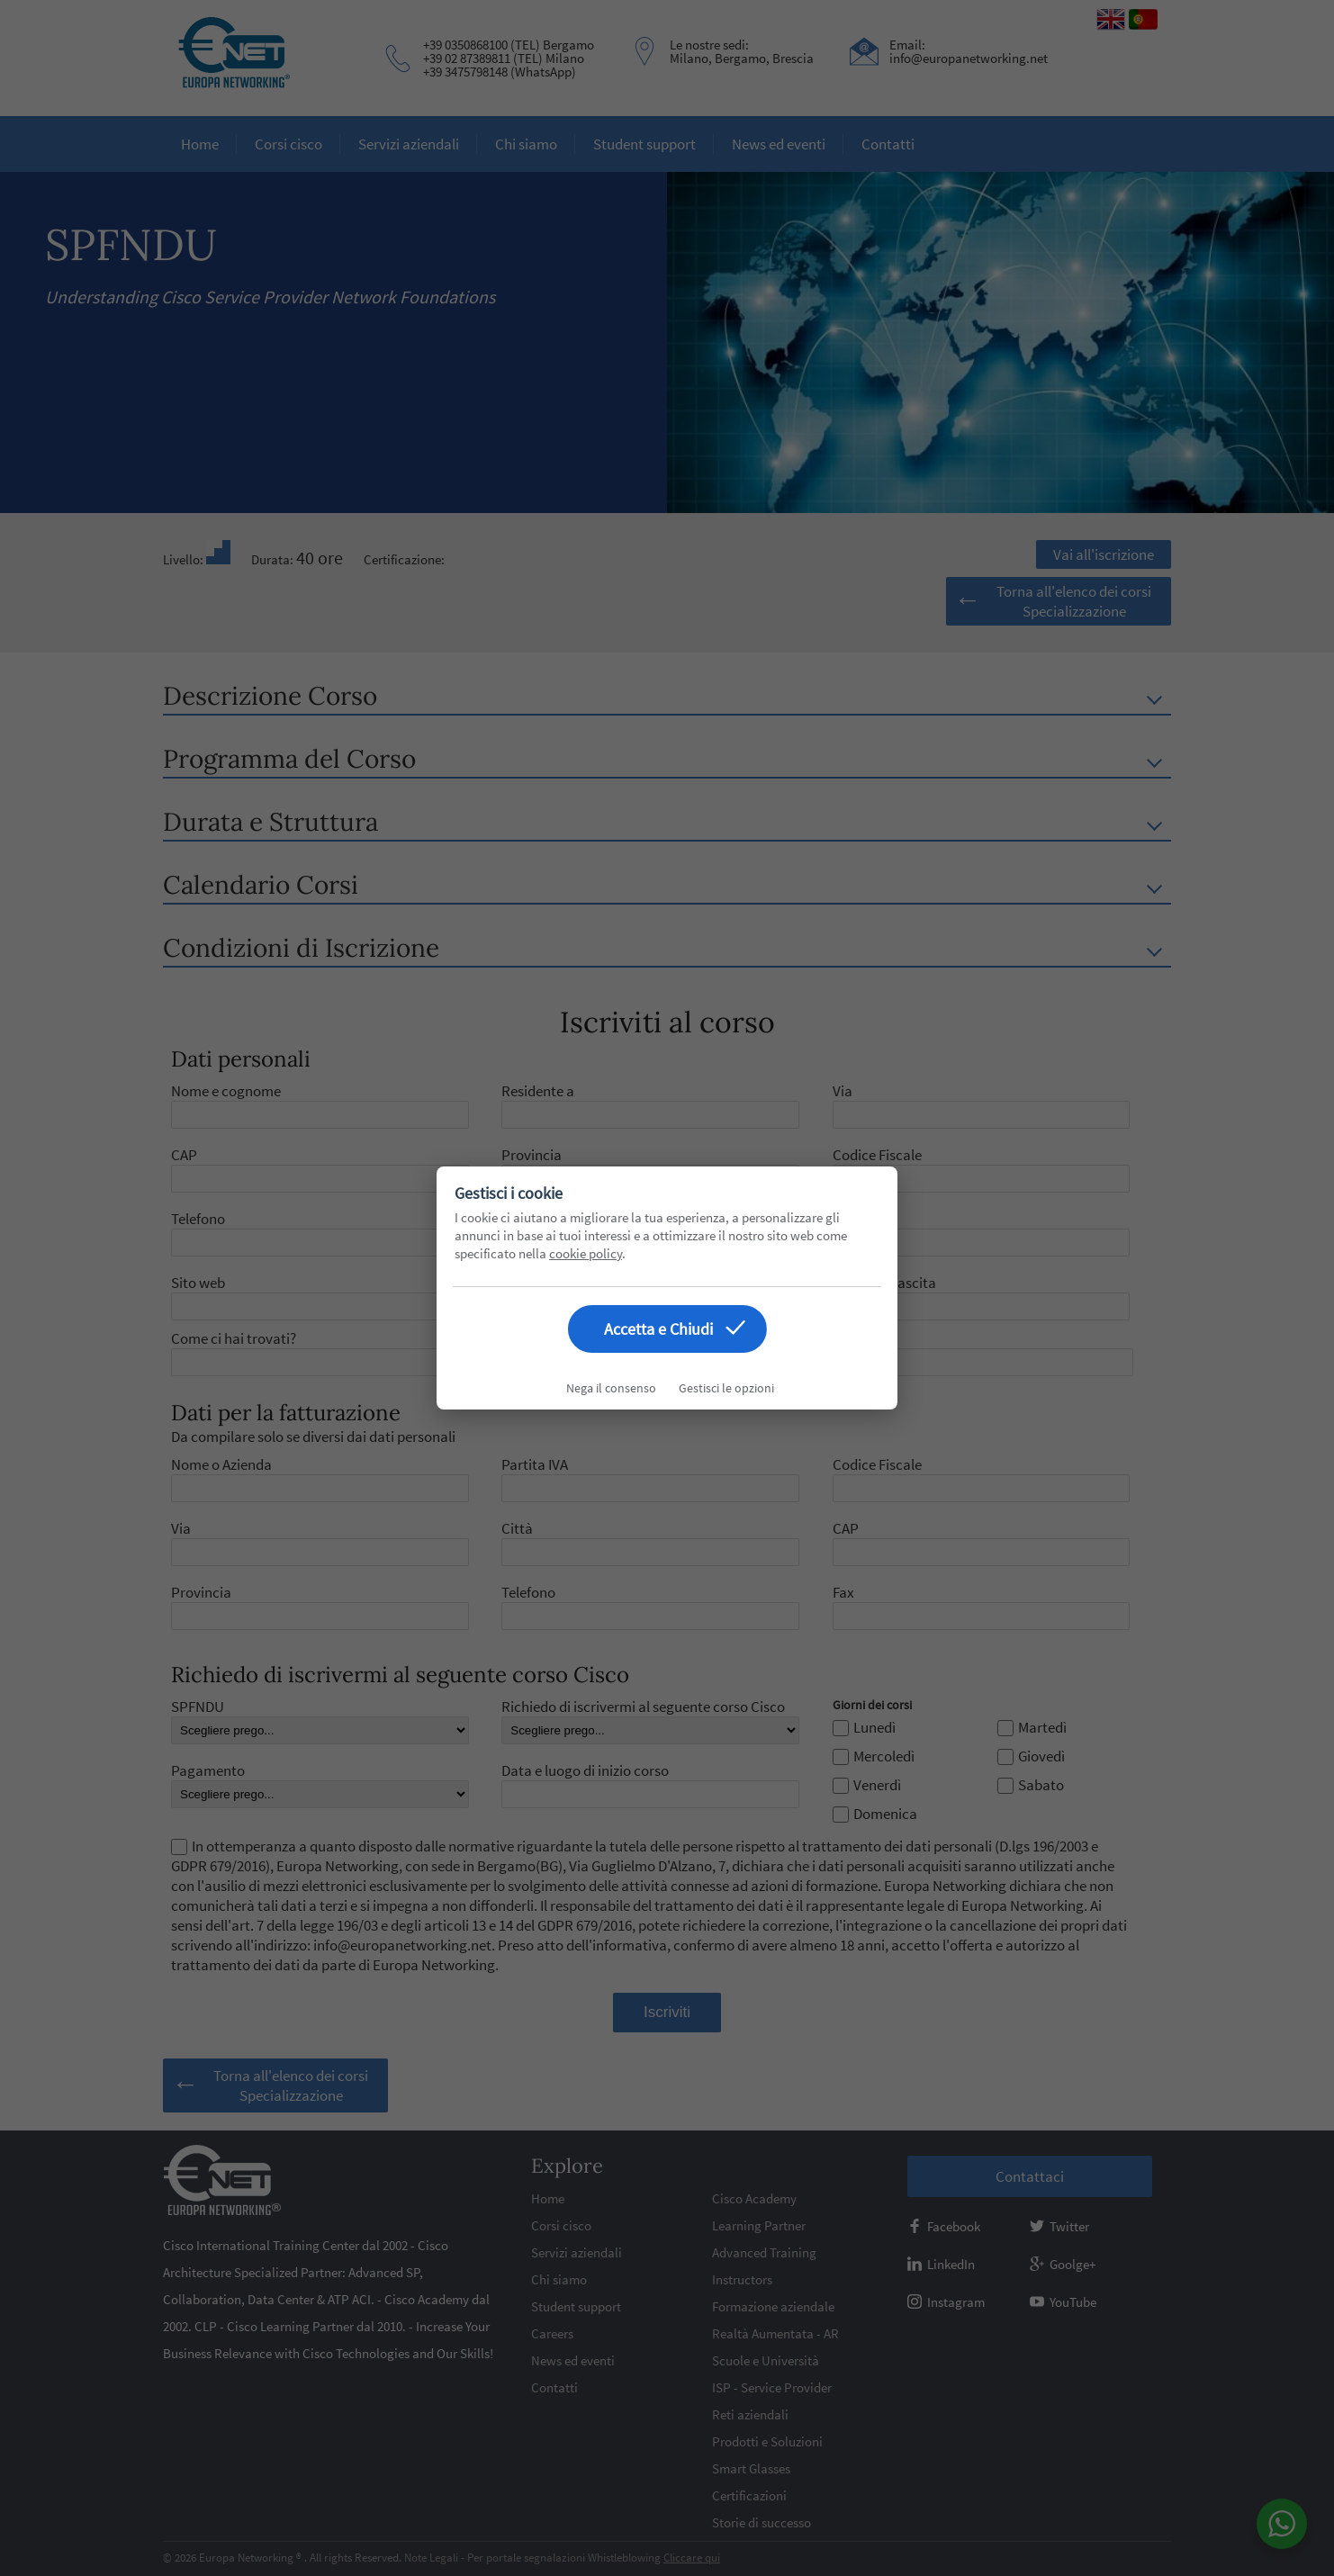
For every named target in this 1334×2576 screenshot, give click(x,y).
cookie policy (585, 1253)
